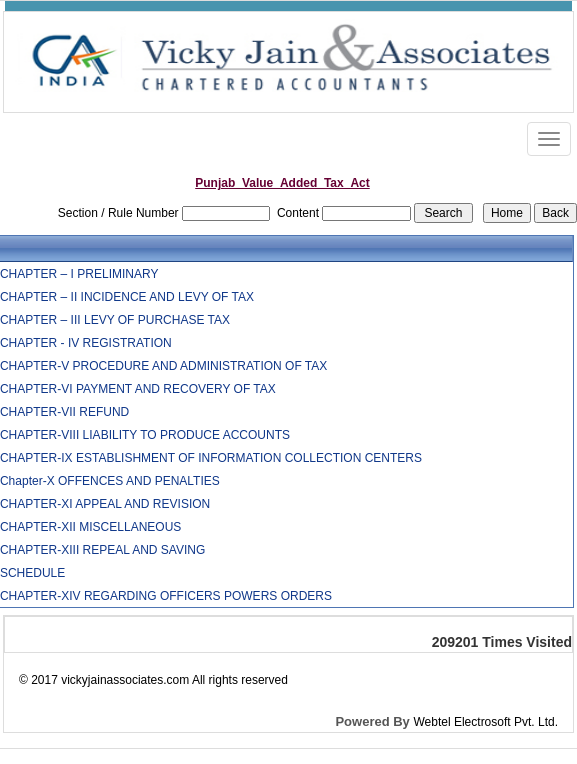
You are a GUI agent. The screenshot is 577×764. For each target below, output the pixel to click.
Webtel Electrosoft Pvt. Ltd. (485, 722)
